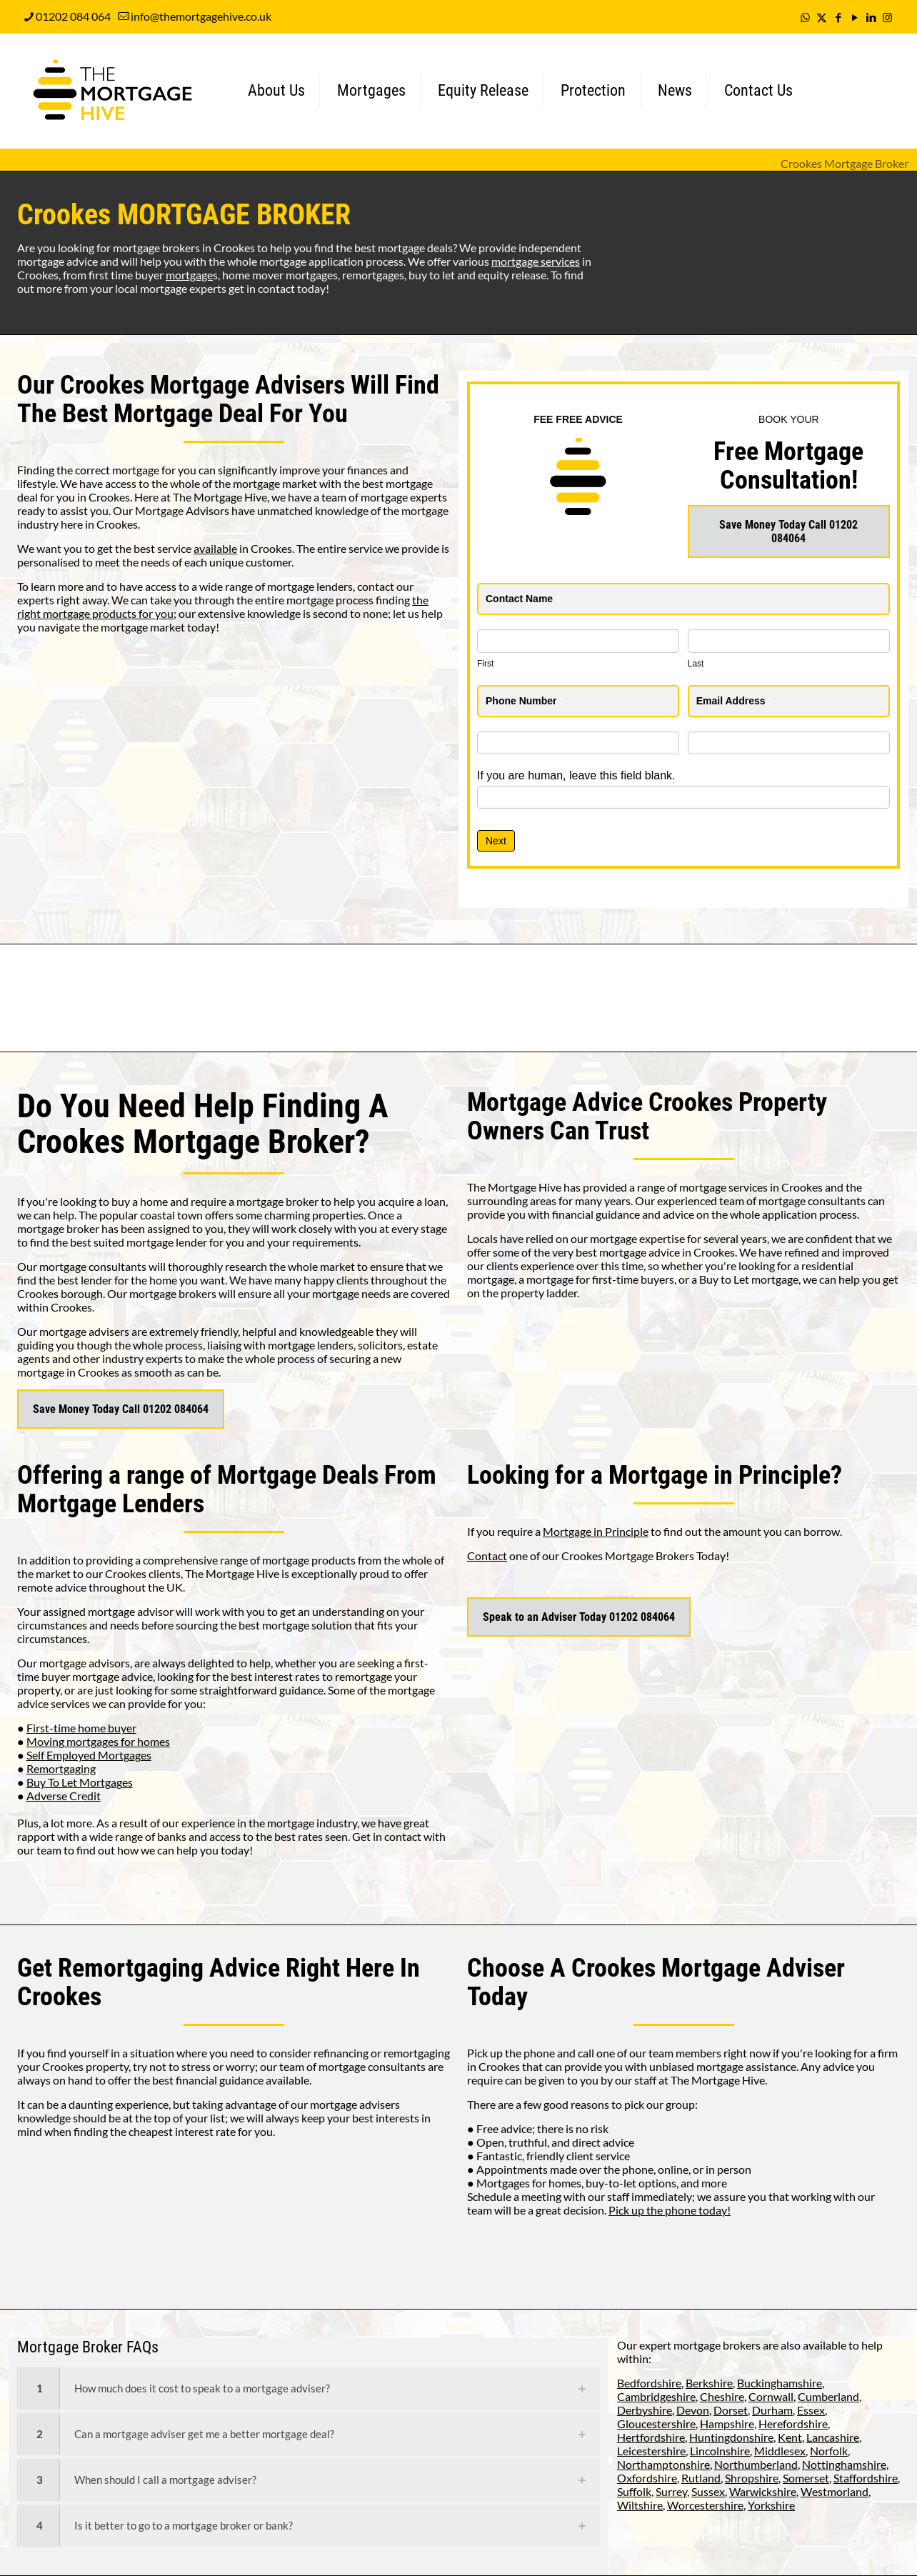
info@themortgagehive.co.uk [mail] (201, 16)
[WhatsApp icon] (805, 17)
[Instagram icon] (887, 17)
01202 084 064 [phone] (73, 16)
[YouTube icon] (854, 17)
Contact (487, 1555)
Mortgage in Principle (595, 1531)
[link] (308, 2388)
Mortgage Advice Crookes (600, 1102)
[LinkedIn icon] (871, 17)
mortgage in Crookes (68, 1372)
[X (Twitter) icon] (821, 17)
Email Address (734, 701)
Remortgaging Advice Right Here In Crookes (218, 1982)
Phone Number (524, 701)
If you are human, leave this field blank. (576, 775)
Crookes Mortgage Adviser (708, 1968)
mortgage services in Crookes (751, 1187)
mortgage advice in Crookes (667, 1252)
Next (496, 841)
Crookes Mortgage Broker (844, 163)
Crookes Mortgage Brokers (627, 1555)
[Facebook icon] (838, 17)
